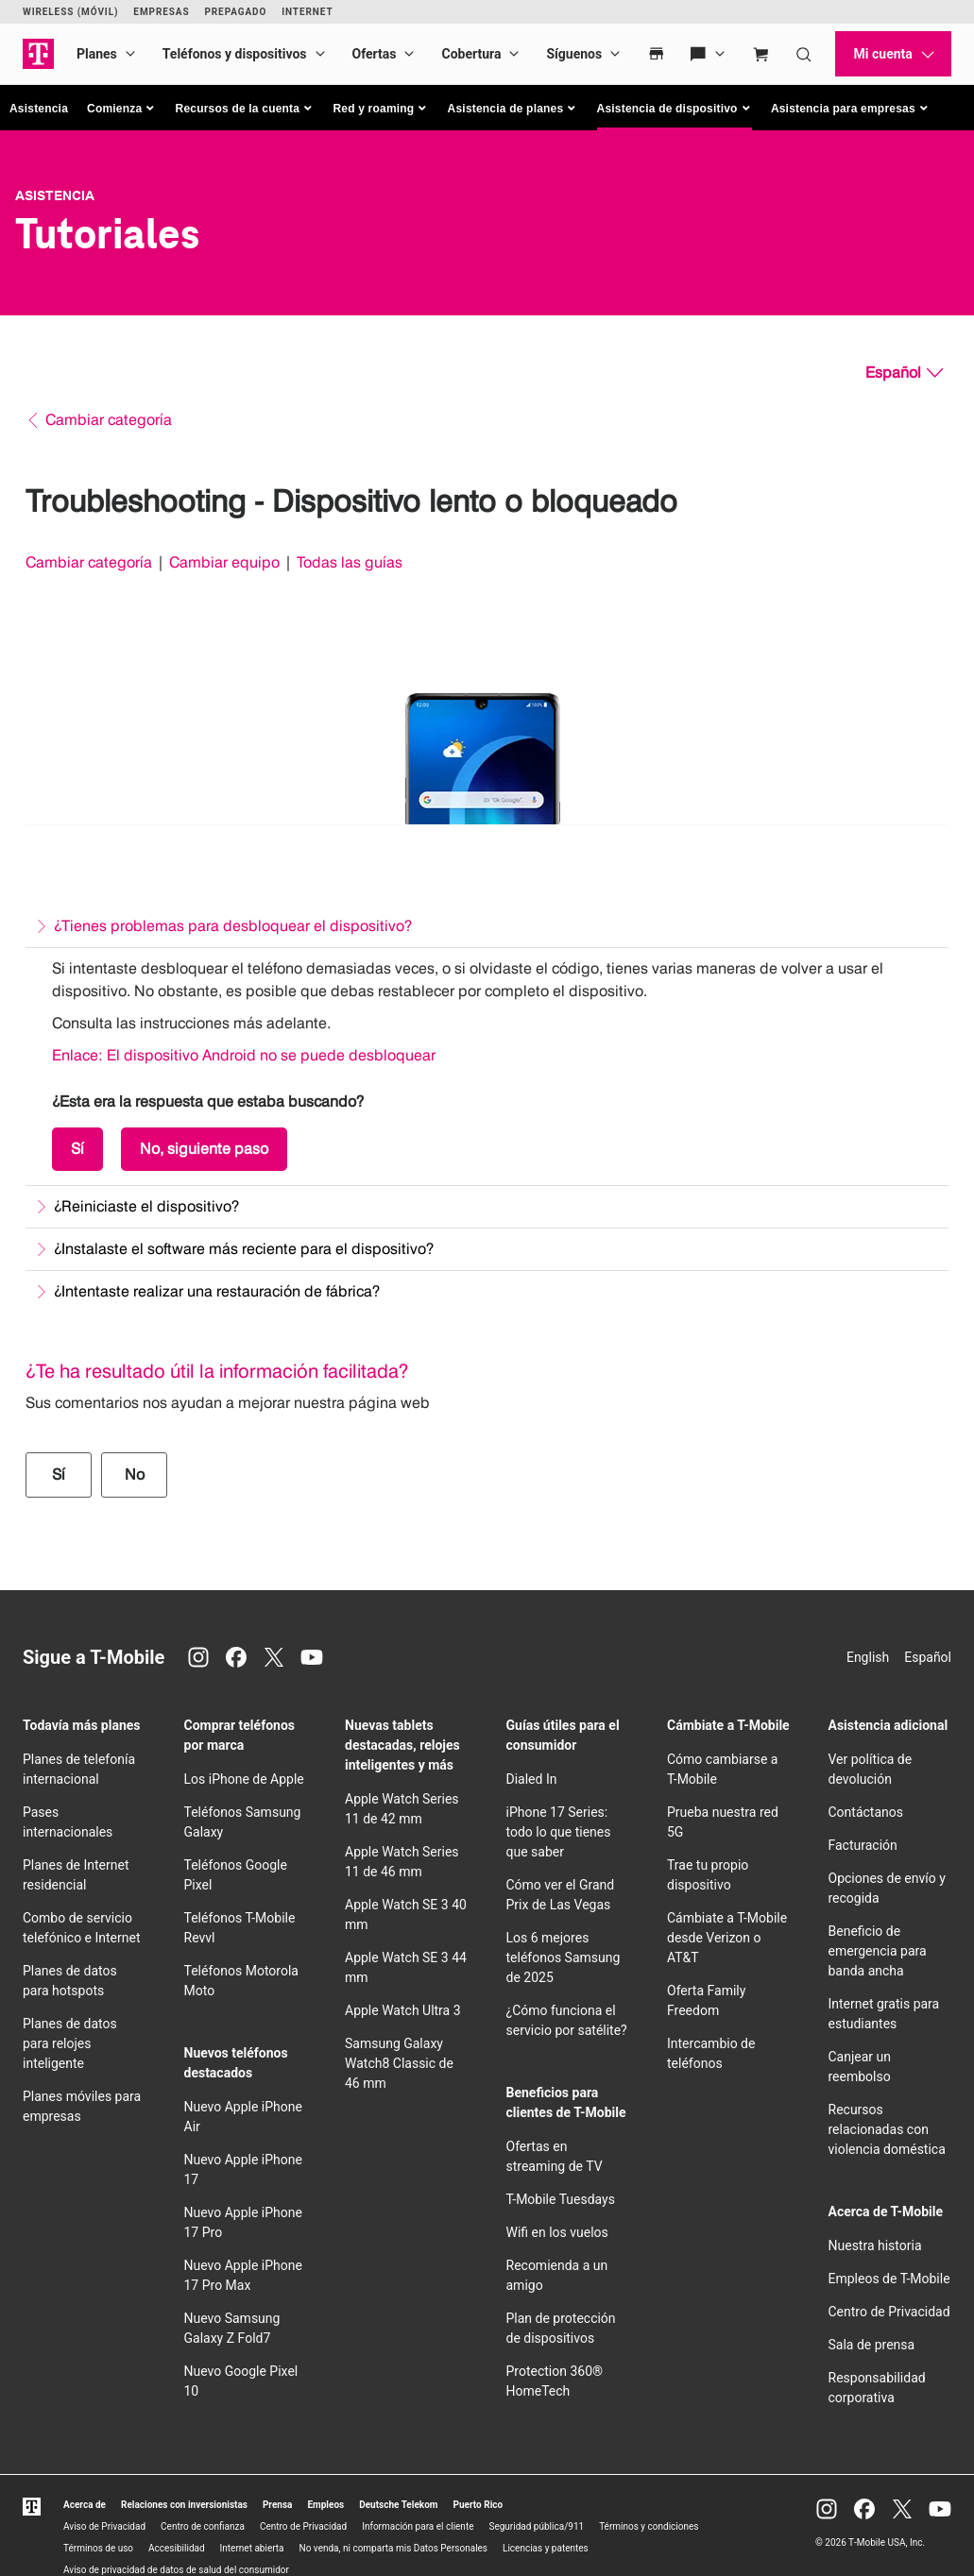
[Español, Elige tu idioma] (904, 373)
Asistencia (38, 108)
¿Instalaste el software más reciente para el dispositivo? (244, 1249)
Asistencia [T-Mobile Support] (54, 195)
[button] (122, 108)
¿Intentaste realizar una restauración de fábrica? (217, 1291)
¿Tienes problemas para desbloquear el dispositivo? (233, 926)
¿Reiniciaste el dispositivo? (146, 1206)
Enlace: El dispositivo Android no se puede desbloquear (244, 1055)
